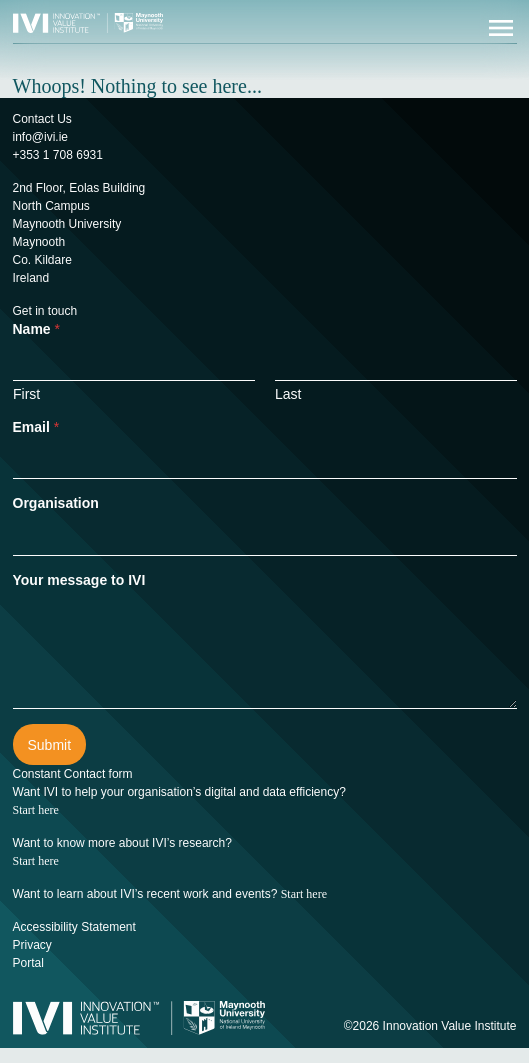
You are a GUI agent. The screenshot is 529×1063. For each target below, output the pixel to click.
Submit (50, 745)
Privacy (32, 945)
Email (36, 427)
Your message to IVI (79, 580)
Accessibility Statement (74, 927)
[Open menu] (501, 28)
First (26, 394)
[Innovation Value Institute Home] (88, 21)
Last (288, 394)
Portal (28, 963)
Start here (36, 810)
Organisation (56, 503)
